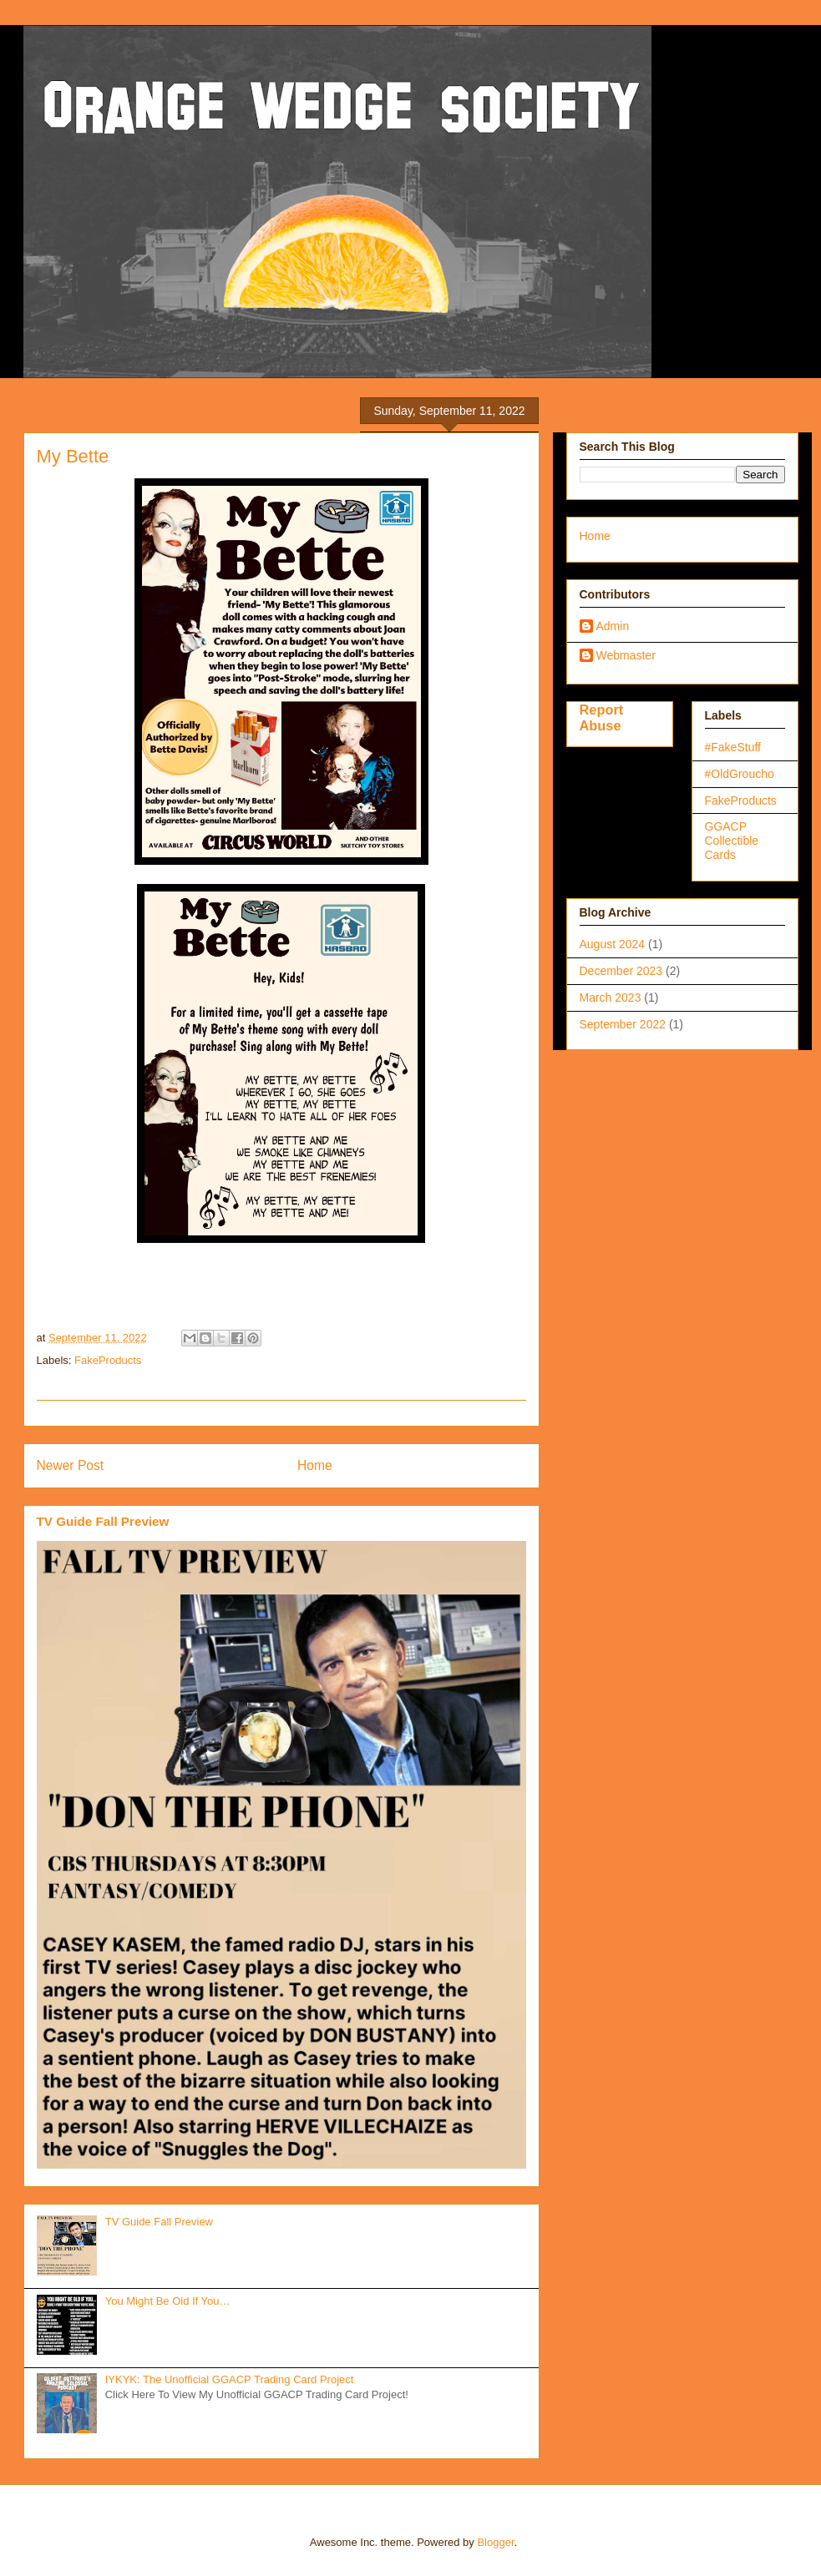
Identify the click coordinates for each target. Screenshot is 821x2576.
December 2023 (621, 970)
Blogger (495, 2542)
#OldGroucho (739, 773)
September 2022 (623, 1024)
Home (314, 1465)
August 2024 (613, 944)
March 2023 (610, 997)
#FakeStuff (733, 747)
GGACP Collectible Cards (732, 840)
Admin (613, 626)
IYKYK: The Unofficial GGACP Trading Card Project (229, 2379)
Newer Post (70, 1465)
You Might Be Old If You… (168, 2301)
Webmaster (626, 655)
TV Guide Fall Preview (103, 1521)
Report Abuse (602, 717)
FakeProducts (107, 1360)
